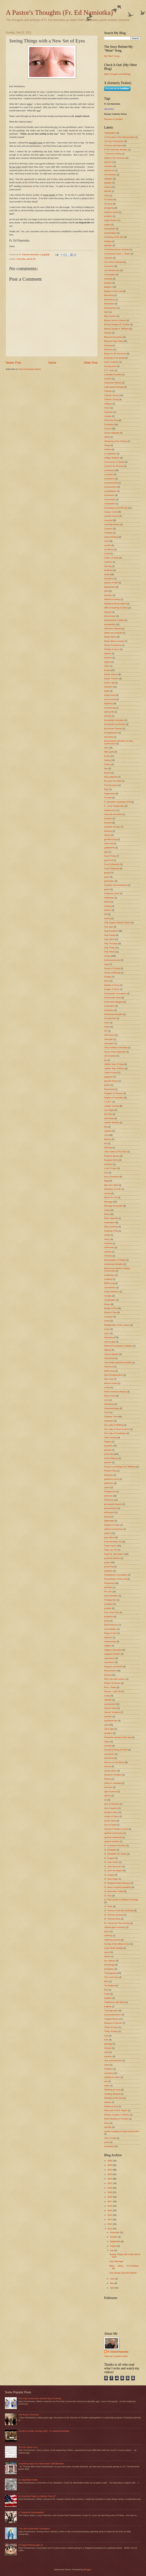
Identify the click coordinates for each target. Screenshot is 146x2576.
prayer (107, 1562)
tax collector (109, 1960)
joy (105, 1060)
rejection (108, 1637)
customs (108, 562)
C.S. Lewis (109, 370)
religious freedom (112, 1654)
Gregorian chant (111, 893)
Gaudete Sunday (112, 827)
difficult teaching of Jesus (116, 607)
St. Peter (108, 1906)
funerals (108, 822)
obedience (109, 1404)
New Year (108, 1379)
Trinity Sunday (111, 2031)
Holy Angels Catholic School (117, 922)
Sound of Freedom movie (116, 1829)
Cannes (107, 378)
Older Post (91, 362)
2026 (110, 2160)
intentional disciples (113, 1014)
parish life (31, 259)
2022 (110, 2178)
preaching (109, 1566)
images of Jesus (111, 989)
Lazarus (108, 1131)
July (112, 2250)
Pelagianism (110, 1491)
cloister (107, 449)
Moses (107, 1304)
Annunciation (110, 233)
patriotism (108, 1483)
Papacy (107, 1441)
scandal (107, 1745)
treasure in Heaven (113, 2023)
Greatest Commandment (115, 885)
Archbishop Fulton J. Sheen (117, 253)
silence (107, 1795)
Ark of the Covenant (113, 262)
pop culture (109, 1537)
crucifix (107, 545)
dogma (107, 662)
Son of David (110, 1824)
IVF (105, 1031)
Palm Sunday (110, 1437)
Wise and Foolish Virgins (115, 2110)
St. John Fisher (111, 1862)
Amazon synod (111, 212)
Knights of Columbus (114, 1097)
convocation (109, 499)
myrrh (107, 1333)
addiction (108, 178)
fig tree (107, 773)
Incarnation (109, 1006)
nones (107, 1387)
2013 (110, 2219)
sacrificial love (110, 1720)
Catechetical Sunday (114, 387)
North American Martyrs (115, 1391)
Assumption (109, 274)
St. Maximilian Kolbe (113, 1891)
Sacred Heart (110, 1708)
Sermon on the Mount (114, 1762)
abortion (108, 162)
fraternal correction (113, 814)
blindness (108, 349)
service (107, 1766)
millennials (109, 1247)
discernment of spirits (114, 620)
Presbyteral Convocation (115, 1575)
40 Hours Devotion (113, 145)
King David (109, 1089)
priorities (108, 1587)
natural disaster (111, 1354)
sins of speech (111, 1808)
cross (106, 541)
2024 (110, 2169)
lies (105, 1143)
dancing (108, 566)
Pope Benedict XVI (113, 1541)
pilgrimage (109, 1520)
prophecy (108, 1604)
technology (109, 1964)
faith (106, 747)
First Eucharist (111, 785)
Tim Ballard (109, 1985)
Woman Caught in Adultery (116, 2114)
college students (111, 457)
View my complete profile (116, 2356)
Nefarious (108, 1366)
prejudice (108, 1571)
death (106, 574)
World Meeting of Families (116, 2119)
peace (107, 1487)
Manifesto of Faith (112, 1189)
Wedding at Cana (112, 2089)
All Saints (108, 199)
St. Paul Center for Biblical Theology (121, 1899)
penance (108, 1496)
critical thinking (111, 537)
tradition (108, 1998)
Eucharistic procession (114, 724)
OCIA (106, 1412)
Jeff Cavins (109, 1035)
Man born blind (111, 1185)
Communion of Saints (114, 462)
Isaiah (107, 1026)
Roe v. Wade (110, 1687)
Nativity (107, 1350)
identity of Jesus (111, 985)
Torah (106, 1994)
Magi (106, 1181)
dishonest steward (112, 628)
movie (107, 1321)
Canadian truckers (112, 374)
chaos (107, 408)
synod (107, 1952)
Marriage (108, 1201)
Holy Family (109, 935)
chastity (107, 416)
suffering (108, 1935)
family (107, 756)
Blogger (87, 2569)
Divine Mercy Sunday (114, 641)
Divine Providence (112, 645)
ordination (109, 1421)
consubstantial (111, 483)
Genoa (107, 835)
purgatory (108, 1616)
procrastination (111, 1595)
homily (107, 956)
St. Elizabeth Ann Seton (115, 1854)
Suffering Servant (112, 1940)
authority (108, 279)
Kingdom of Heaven (113, 1093)
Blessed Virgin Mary (113, 341)
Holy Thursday (111, 943)
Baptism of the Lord (113, 291)
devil (106, 591)
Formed (107, 797)
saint (106, 1725)
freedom (108, 818)
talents (107, 1956)
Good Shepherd (111, 868)
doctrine (108, 657)
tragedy (107, 2006)
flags (106, 789)
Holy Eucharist (111, 931)
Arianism (108, 258)
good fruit (108, 860)
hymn (106, 981)
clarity (107, 437)
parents (107, 1450)
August (113, 2246)
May (112, 2283)
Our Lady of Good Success (117, 1429)
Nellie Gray (109, 1371)
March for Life (110, 1197)
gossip (107, 872)
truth (106, 2039)
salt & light (109, 1729)
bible (106, 312)
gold (106, 852)
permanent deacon (113, 1504)
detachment (109, 587)
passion (107, 1462)
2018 (110, 2197)
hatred (107, 902)
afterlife (107, 191)
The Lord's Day (111, 1977)
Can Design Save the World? (123, 2273)
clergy (107, 445)
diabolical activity (112, 599)
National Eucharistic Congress (118, 1346)
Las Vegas (109, 1110)
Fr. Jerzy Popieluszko (114, 806)
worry (106, 2123)
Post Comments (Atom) (30, 369)
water (106, 2085)
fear (106, 768)
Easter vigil (109, 682)
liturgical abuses (111, 1156)
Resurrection (110, 1670)
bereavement (110, 308)
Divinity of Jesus (111, 649)
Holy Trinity (109, 947)
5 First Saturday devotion (116, 149)
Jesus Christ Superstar (114, 1052)
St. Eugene (109, 1858)
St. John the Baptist (113, 1870)
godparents (109, 847)
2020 (110, 2188)
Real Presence (111, 1625)
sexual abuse (110, 1770)
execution (108, 737)
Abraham (108, 166)
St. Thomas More (112, 1919)
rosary (107, 1695)
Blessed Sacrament (113, 337)
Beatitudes (109, 303)
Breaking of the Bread (114, 358)
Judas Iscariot (110, 1072)
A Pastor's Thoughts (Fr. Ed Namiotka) (59, 12)
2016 (110, 2206)
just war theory (111, 1081)
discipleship (109, 624)
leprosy (107, 1139)
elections (108, 687)
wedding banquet (112, 2094)
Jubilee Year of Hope (114, 1064)
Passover (108, 1475)
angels (107, 224)
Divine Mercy (110, 637)
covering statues (112, 524)
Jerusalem (109, 1043)
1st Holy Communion (114, 141)
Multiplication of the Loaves (117, 1325)
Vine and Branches (113, 2060)
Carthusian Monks (112, 382)
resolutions (109, 1662)
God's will (108, 843)
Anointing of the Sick (113, 237)
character (108, 412)
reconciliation (110, 1629)
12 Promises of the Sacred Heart (119, 137)
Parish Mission (111, 1458)
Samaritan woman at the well (117, 1737)
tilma (106, 1981)
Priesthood (109, 1583)
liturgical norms (111, 1160)
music (107, 1329)
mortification (109, 1300)
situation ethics (111, 1812)
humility (107, 977)
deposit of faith (111, 582)
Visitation (108, 2069)
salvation (108, 1733)
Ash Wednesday (112, 270)
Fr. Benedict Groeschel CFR (117, 802)
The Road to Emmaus (28, 2414)
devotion (108, 595)
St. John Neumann (113, 1866)
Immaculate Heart (112, 997)
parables (108, 1445)
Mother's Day (110, 1312)
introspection (110, 1018)
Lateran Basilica (111, 1122)
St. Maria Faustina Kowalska (117, 1887)
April (112, 2288)
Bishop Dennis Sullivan (115, 320)
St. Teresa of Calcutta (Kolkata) (118, 1910)
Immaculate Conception (115, 993)
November (115, 2232)
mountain (108, 1316)
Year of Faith (110, 2138)
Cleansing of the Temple (115, 441)
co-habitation (110, 453)
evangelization (111, 732)
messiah (108, 1243)
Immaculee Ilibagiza (113, 1002)
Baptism (108, 287)
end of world (110, 699)
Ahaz (106, 195)
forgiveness (109, 793)
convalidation (110, 491)
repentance (109, 1658)
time (106, 1990)
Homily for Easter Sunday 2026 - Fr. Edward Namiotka (43, 2431)
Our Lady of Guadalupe (115, 1433)
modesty (108, 1279)
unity (106, 2052)
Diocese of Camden (113, 119)
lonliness (108, 1164)
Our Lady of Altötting (113, 1425)
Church (107, 428)
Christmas (109, 424)
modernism (109, 1275)
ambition (108, 216)
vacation (108, 2056)
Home (52, 362)
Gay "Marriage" (116, 2261)
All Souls (108, 204)
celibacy (108, 403)
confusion (108, 474)
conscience (109, 478)
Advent (107, 187)
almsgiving (109, 208)
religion (107, 1645)
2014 (110, 2215)
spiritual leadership (113, 1837)
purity (106, 1620)
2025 (110, 2165)
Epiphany (108, 703)
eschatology (109, 708)
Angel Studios (110, 220)
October (114, 2237)
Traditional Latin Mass (114, 2002)
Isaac (106, 1022)
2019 (110, 2192)
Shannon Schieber (113, 1775)
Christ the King (111, 420)
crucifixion (109, 549)
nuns (106, 1400)
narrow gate (109, 1341)
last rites (108, 1114)
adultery (108, 183)
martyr (107, 1210)
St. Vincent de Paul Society (117, 1923)
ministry (107, 1251)
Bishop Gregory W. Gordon (117, 324)
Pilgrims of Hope (112, 1525)
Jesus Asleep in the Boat (115, 1047)
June (112, 2279)
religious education (113, 1650)
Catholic (108, 391)
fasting (107, 760)
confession (109, 470)
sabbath (108, 1700)
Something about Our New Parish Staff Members (41, 2463)
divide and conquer (113, 633)
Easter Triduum (111, 678)
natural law (109, 1358)
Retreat (107, 1675)
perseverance (110, 1508)
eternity (107, 716)
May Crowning (111, 1226)
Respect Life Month (113, 1666)
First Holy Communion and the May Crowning (39, 2398)
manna (107, 1193)
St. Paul (108, 1895)
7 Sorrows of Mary (112, 153)
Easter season (111, 674)
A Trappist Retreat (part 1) (30, 2545)
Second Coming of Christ (116, 1749)
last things (109, 1118)
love (106, 1172)
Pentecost (109, 1500)
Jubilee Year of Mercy (114, 1068)
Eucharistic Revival (113, 728)
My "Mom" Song (111, 56)
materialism (109, 1222)
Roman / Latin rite (112, 1691)
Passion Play (110, 1470)
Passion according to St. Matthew (120, 1466)
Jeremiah (108, 1039)
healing (107, 906)
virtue (106, 2065)
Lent (106, 1135)
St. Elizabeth (110, 1850)
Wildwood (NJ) (111, 2106)
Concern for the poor (114, 466)
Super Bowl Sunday (113, 1948)
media (107, 1235)
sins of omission (111, 1804)
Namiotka (21, 259)
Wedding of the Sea (113, 2098)
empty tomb (109, 695)
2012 (110, 2224)
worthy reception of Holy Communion (121, 2131)
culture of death (111, 558)
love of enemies (111, 1176)
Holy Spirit (109, 939)
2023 (110, 2174)
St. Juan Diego (111, 1879)
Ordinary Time (110, 1416)
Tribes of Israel (111, 2027)
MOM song (109, 1283)
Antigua (107, 241)
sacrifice (108, 1716)
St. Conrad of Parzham (115, 1845)
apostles (108, 245)
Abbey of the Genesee (114, 158)
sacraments (109, 1704)
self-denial (109, 1758)
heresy (107, 918)
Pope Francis (110, 1545)
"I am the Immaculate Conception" (34, 2528)
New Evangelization (113, 1375)
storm (106, 1931)
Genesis (108, 831)
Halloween (109, 897)
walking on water (112, 2077)
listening (108, 1147)
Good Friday (110, 856)
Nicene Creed (110, 1383)
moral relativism (111, 1291)
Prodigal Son (110, 1600)
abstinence (109, 170)
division (107, 653)
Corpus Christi (111, 512)
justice (107, 1085)
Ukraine (107, 2048)
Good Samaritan (112, 864)
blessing (108, 345)
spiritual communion (113, 1833)
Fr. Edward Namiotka (117, 2352)
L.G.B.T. (108, 1101)
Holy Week (109, 951)
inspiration (109, 1010)
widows (107, 2102)
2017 (110, 2201)
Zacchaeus (109, 2146)
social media (110, 1820)
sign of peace (110, 1791)
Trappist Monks (111, 2019)
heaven (107, 910)
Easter (107, 670)
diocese (107, 612)
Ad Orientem (110, 174)
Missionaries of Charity (114, 1260)
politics (107, 1533)
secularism (109, 1754)
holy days (108, 927)
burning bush (110, 366)
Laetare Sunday (111, 1106)
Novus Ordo (109, 1396)
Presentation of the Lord (115, 1579)
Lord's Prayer (110, 1168)
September (115, 2241)
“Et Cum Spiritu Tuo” (28, 2447)
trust (106, 2035)
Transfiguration (111, 2010)
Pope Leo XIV (110, 1550)
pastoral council (111, 1479)
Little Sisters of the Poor (115, 1151)
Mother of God (111, 1308)
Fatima (107, 764)
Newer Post (13, 362)
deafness (108, 570)
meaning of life (111, 1231)
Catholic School (111, 395)
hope (106, 964)
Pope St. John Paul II (114, 1554)
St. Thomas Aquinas (113, 1915)
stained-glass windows (114, 1927)
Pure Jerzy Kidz (111, 1612)
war (106, 2081)
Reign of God (110, 1633)
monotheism (110, 1287)
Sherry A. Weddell (112, 1783)
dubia (106, 666)
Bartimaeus (109, 299)
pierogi (107, 1516)
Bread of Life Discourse (115, 353)
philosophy (109, 1512)
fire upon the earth (112, 781)
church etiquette (111, 433)
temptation (109, 1969)
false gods (109, 752)
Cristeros (108, 528)
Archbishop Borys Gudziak (116, 249)
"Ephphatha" (110, 133)
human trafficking (112, 972)
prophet (107, 1608)
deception (108, 578)
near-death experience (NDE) (118, 1362)
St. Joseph (109, 1875)
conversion (109, 495)
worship (107, 2127)
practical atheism (112, 1558)
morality (108, 1296)
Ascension (109, 266)
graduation (109, 881)
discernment (110, 616)
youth (106, 2142)
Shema (107, 1779)
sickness (108, 1787)
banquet (108, 283)
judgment (108, 1077)
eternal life (109, 712)
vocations (108, 2073)
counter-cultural (111, 516)
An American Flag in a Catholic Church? (37, 2496)
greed (107, 889)
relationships (110, 1641)
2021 (110, 2183)
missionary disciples (113, 1264)
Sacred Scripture (112, 1712)
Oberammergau (111, 1408)
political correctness (113, 1529)
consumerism (110, 487)
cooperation (109, 503)
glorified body (110, 839)
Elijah (106, 691)
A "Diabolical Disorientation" (31, 2512)
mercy (107, 1239)
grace (106, 877)
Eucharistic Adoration (114, 720)
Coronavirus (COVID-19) (115, 508)
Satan (107, 1741)
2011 (110, 2228)
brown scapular (111, 362)
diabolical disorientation (115, 603)
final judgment (110, 777)
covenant (108, 520)
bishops (107, 333)
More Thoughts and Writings (117, 74)
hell (105, 914)
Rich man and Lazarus (114, 1679)
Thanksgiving (110, 1973)
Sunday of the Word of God (117, 1944)
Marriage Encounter (113, 1206)
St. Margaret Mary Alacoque (117, 1883)
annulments (109, 228)
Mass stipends (111, 1218)
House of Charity (112, 968)
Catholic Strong (111, 399)
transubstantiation (112, 2014)
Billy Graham (110, 316)
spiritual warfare (111, 1841)
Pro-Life (108, 1591)
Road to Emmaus (112, 1683)
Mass (106, 1214)
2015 (110, 2210)
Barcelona (109, 295)
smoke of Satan (111, 1816)
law (105, 1126)
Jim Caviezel (110, 1056)
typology (108, 2044)
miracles (108, 1256)
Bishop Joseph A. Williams (116, 328)
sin (105, 1800)
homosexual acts (112, 960)
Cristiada (108, 532)
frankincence (110, 810)
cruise (107, 553)
